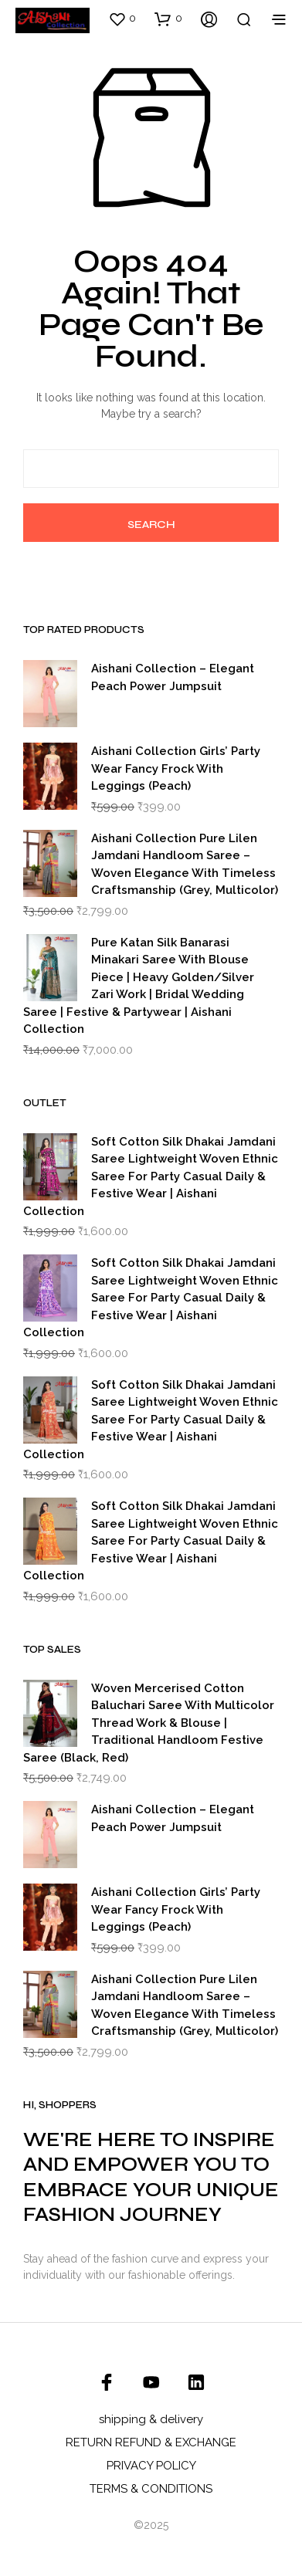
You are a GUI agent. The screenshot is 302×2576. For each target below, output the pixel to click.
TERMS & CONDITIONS (151, 2489)
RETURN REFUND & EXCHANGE (151, 2442)
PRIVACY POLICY (151, 2466)
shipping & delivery (151, 2419)
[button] (122, 18)
